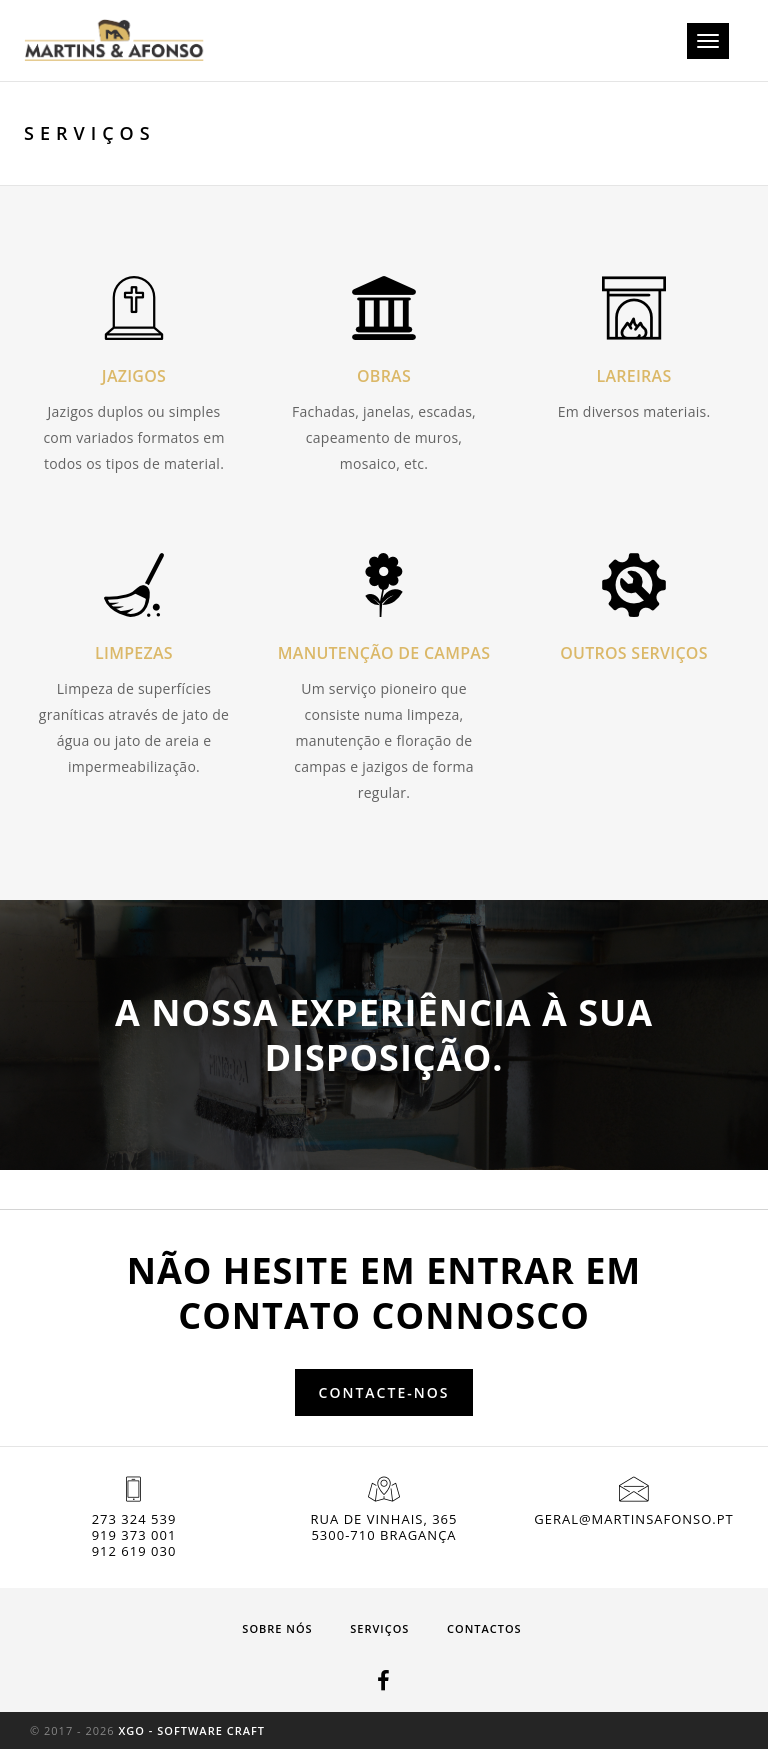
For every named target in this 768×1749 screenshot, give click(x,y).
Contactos (484, 1628)
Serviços (379, 1628)
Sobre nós (277, 1628)
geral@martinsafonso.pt (633, 1519)
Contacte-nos (384, 1392)
